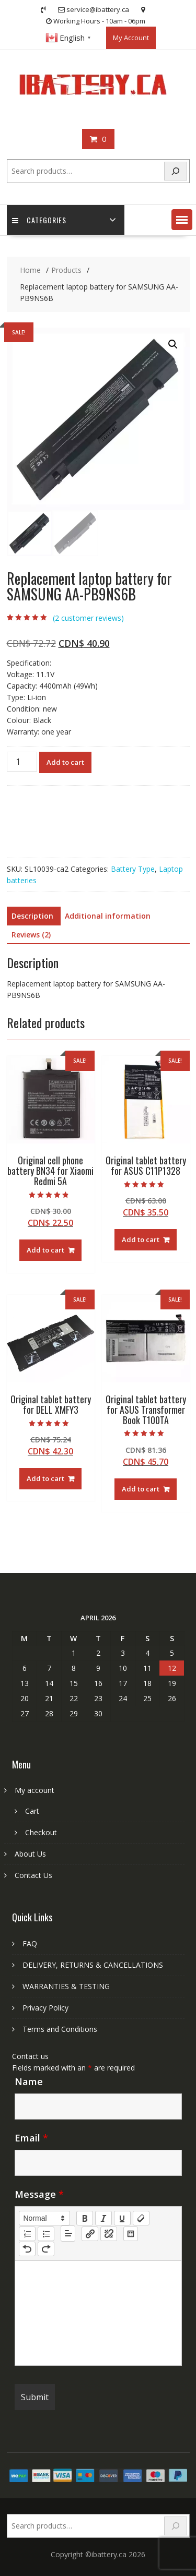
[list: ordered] (27, 2233)
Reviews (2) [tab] (31, 935)
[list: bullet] (46, 2233)
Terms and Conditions (59, 2029)
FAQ (29, 1943)
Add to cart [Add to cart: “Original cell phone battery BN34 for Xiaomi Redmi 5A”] (45, 1250)
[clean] (141, 2218)
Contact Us (33, 1875)
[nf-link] (90, 2233)
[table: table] (130, 2233)
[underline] (122, 2218)
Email (31, 2138)
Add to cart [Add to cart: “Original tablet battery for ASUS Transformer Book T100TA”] (140, 1489)
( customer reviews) (88, 618)
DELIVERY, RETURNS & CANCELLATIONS (92, 1965)
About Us (30, 1854)
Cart (32, 1811)
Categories (39, 219)
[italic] (103, 2218)
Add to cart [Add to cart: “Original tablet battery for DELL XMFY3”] (45, 1478)
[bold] (84, 2218)
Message (39, 2194)
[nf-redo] (46, 2249)
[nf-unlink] (108, 2233)
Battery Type (133, 869)
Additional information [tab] (108, 916)
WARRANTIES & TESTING (66, 1986)
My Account (131, 37)
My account (34, 1790)
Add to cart (65, 762)
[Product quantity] (22, 762)
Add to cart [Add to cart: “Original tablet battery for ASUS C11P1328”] (140, 1239)
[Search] (175, 171)
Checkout (41, 1832)
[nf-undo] (27, 2249)
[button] (181, 219)
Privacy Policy (45, 2008)
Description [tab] (32, 916)
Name (29, 2081)
